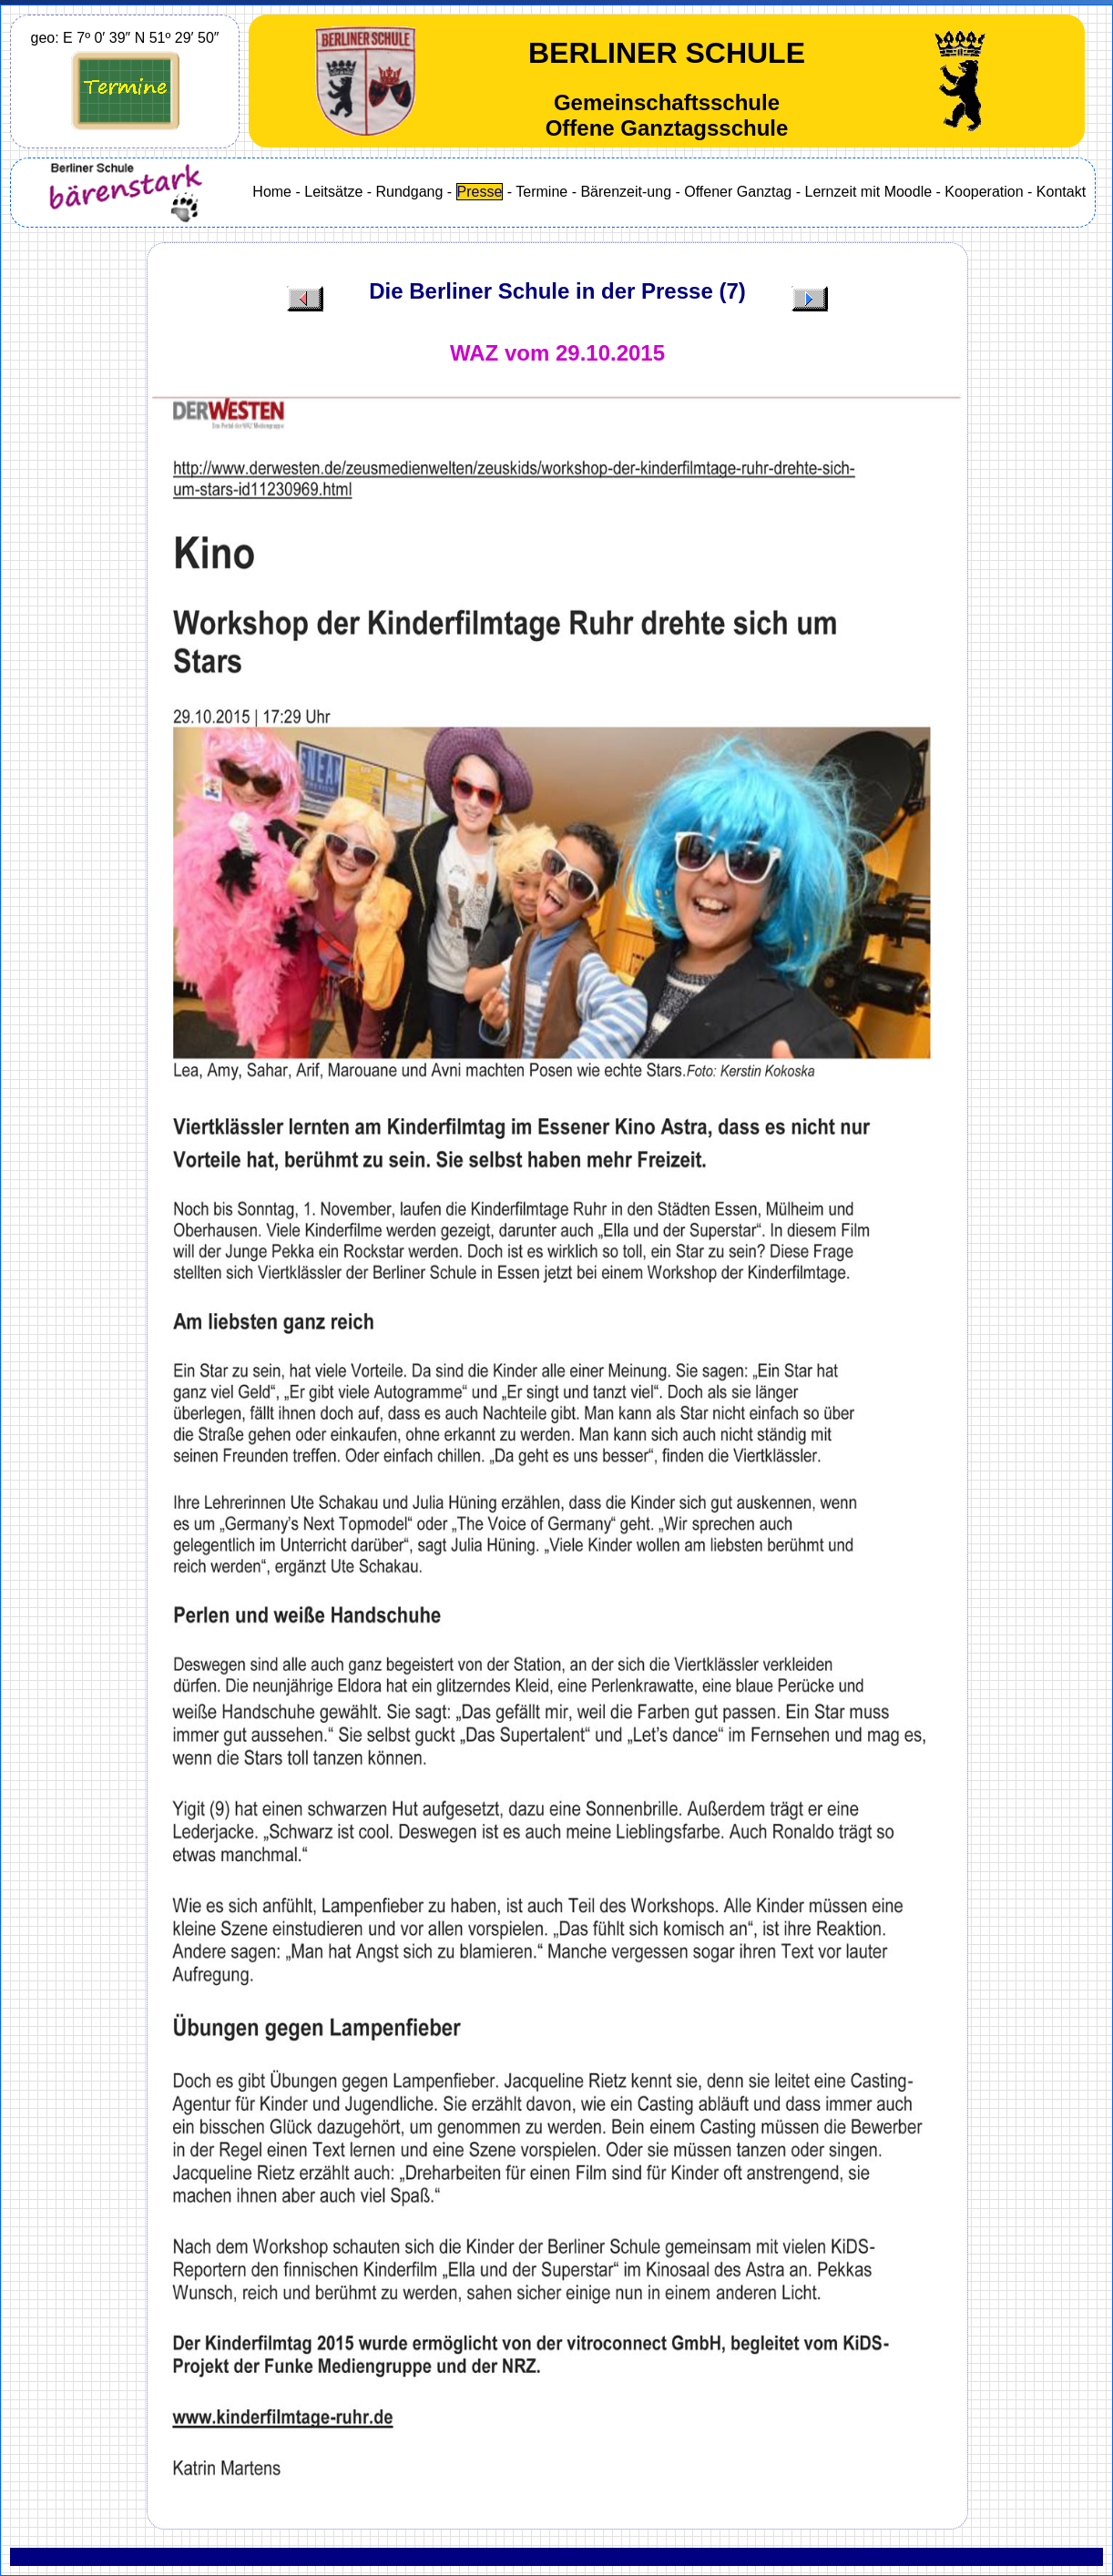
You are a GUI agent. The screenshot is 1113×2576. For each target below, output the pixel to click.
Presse (480, 191)
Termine (541, 191)
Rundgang (410, 191)
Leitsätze (333, 191)
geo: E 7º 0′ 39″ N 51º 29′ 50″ (125, 38)
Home (271, 191)
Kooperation (984, 191)
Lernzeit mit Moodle (868, 191)
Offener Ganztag (737, 191)
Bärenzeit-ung (625, 191)
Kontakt (1061, 191)
